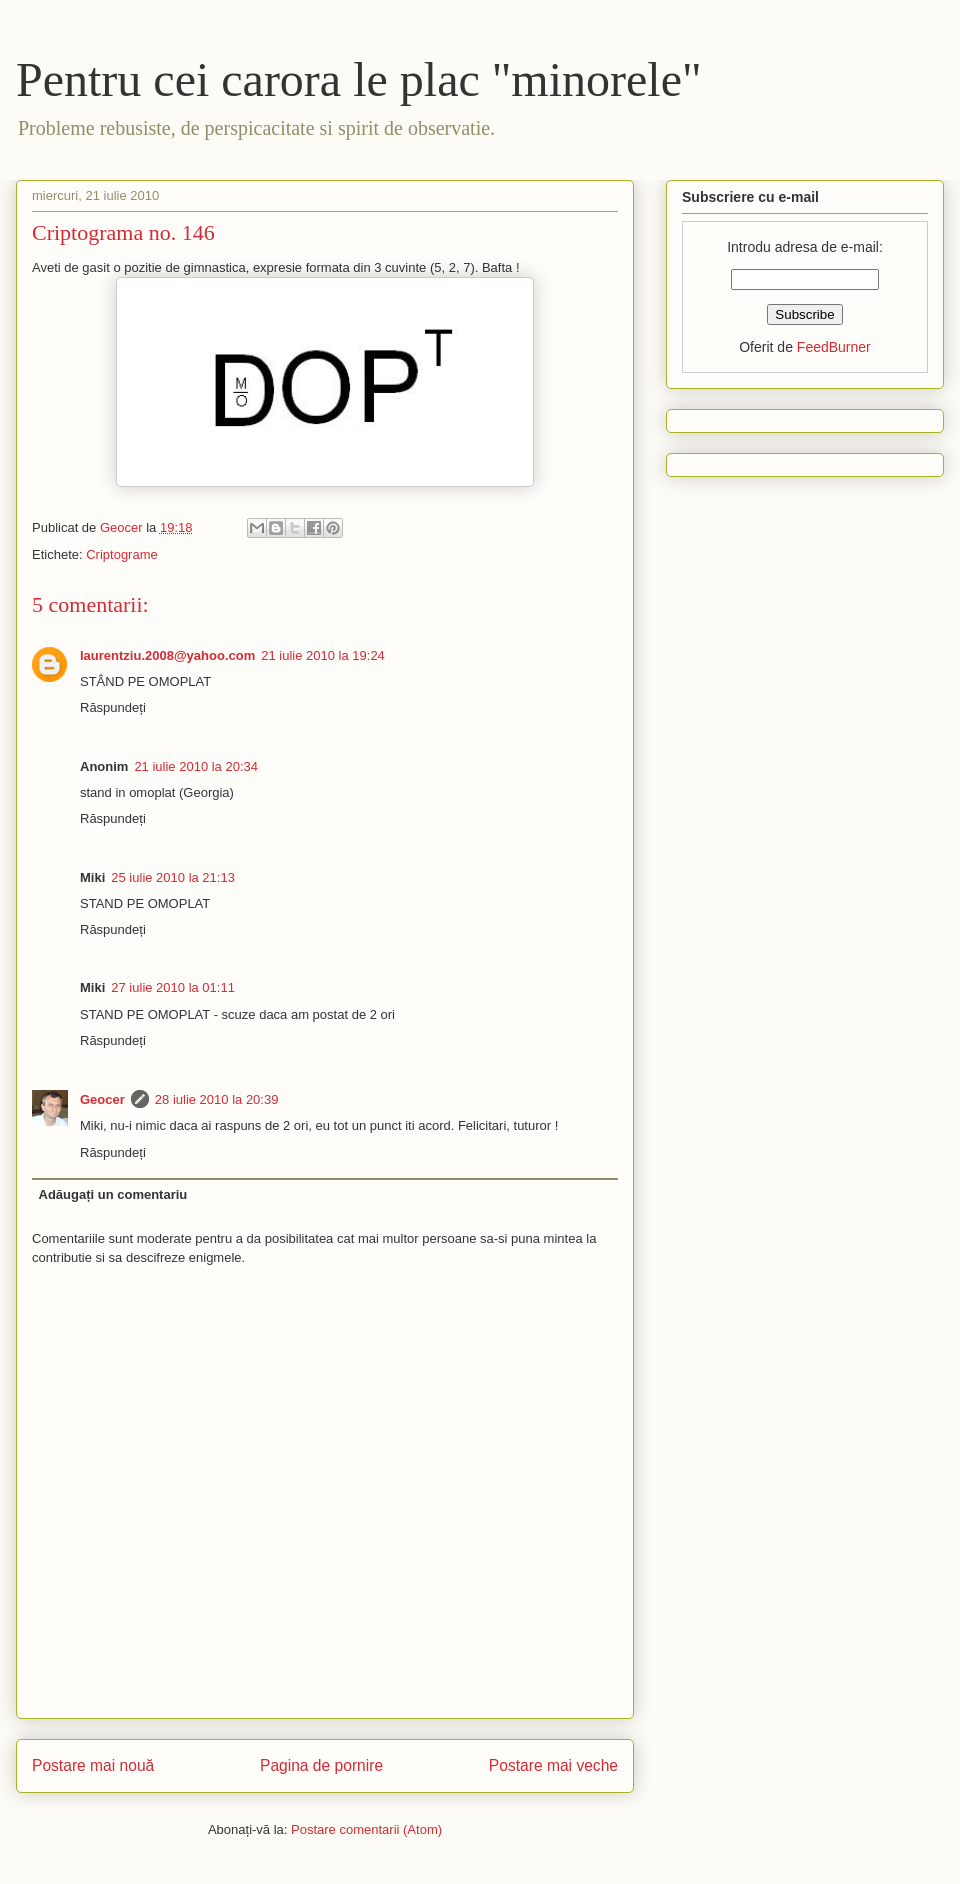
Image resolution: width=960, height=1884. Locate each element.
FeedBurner (834, 347)
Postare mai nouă (93, 1765)
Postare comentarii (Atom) (366, 1829)
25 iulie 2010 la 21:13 (173, 877)
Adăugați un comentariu (113, 1194)
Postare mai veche (553, 1765)
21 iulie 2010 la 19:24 (323, 655)
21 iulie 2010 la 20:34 (196, 766)
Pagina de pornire (321, 1765)
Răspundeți (113, 707)
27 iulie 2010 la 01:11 (173, 987)
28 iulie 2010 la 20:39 (217, 1099)
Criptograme (122, 554)
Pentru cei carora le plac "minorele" (359, 79)
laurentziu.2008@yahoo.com (167, 655)
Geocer (102, 1099)
